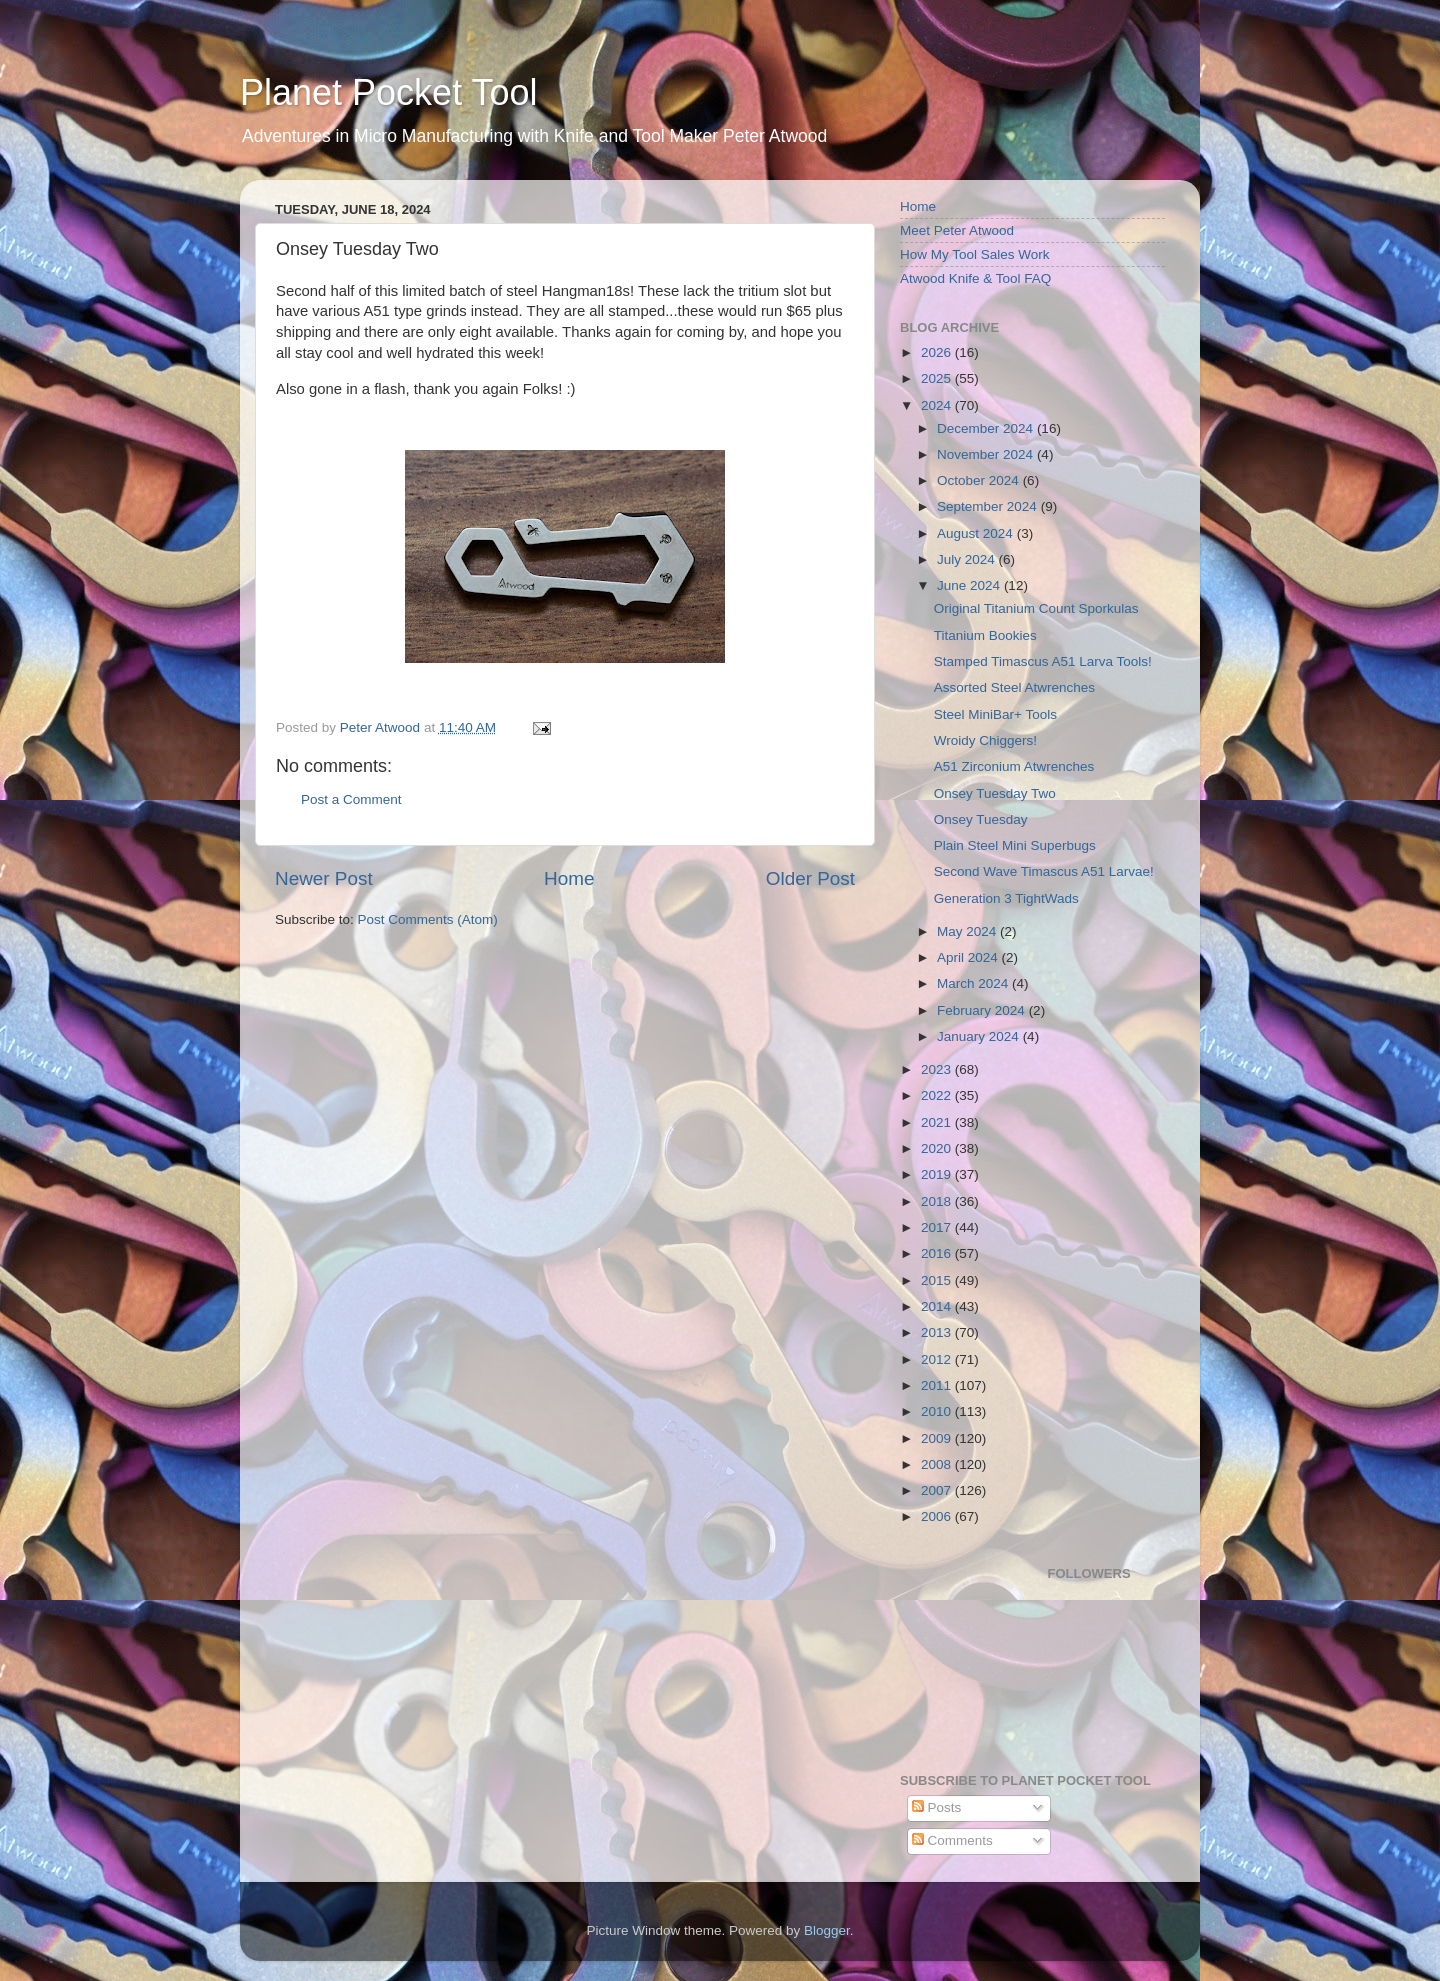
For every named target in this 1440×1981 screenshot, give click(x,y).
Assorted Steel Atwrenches (1014, 687)
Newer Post (324, 878)
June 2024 (970, 585)
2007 (938, 1490)
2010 (938, 1411)
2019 (938, 1174)
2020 (938, 1148)
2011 (938, 1385)
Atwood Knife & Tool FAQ (975, 278)
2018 (938, 1201)
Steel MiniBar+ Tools (995, 714)
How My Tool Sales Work (975, 254)
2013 (938, 1332)
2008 (938, 1464)
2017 (938, 1227)
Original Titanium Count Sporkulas (1036, 608)
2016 (938, 1253)
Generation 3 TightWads (1006, 898)
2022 (938, 1095)
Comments (952, 1840)
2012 (938, 1359)
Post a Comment (351, 799)
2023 (938, 1069)
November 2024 (987, 454)
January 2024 (980, 1036)
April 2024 (969, 957)
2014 (938, 1306)
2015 (938, 1280)
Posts (937, 1807)
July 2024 (968, 559)
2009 (938, 1438)
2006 (938, 1516)
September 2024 (989, 506)
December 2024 (987, 428)
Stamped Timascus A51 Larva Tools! (1043, 661)
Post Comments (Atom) (428, 919)
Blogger (827, 1930)
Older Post (810, 878)
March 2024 (974, 983)
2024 (938, 405)
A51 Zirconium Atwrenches (1014, 766)
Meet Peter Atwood (957, 230)
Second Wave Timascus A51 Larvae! (1044, 871)
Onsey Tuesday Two (995, 793)
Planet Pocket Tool (389, 92)
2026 (938, 352)
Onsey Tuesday (981, 819)
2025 (938, 378)
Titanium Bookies (985, 635)
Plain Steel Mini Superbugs (1015, 845)
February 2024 (983, 1010)
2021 (938, 1122)
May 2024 (968, 931)
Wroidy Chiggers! (985, 740)
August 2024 (977, 533)
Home (569, 878)
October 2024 (980, 480)
